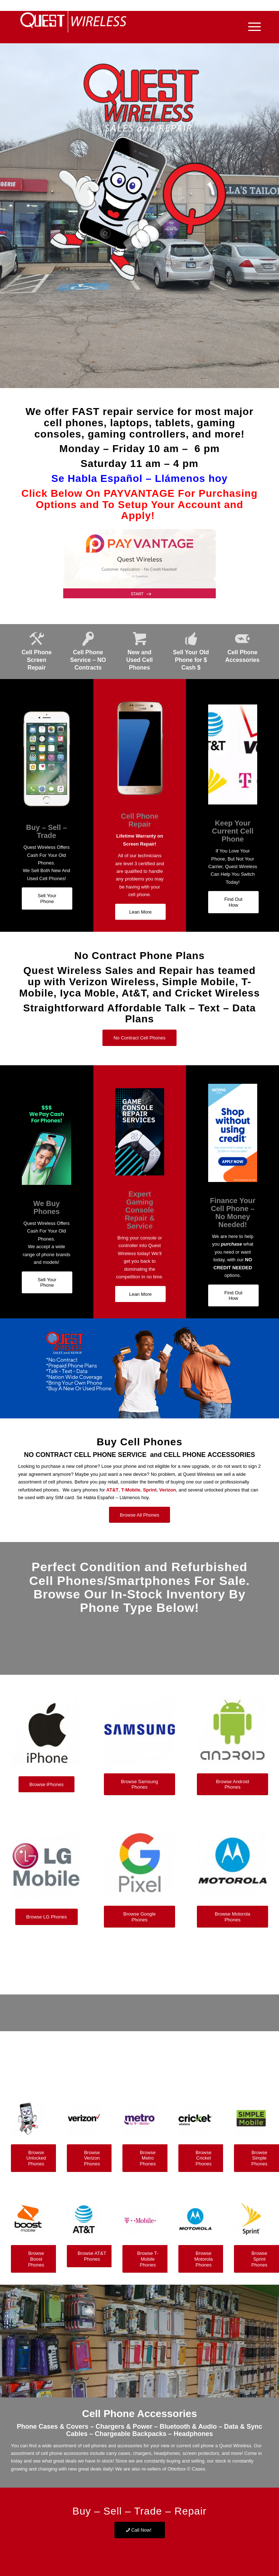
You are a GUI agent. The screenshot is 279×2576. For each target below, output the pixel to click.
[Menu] (251, 27)
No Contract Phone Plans (139, 955)
